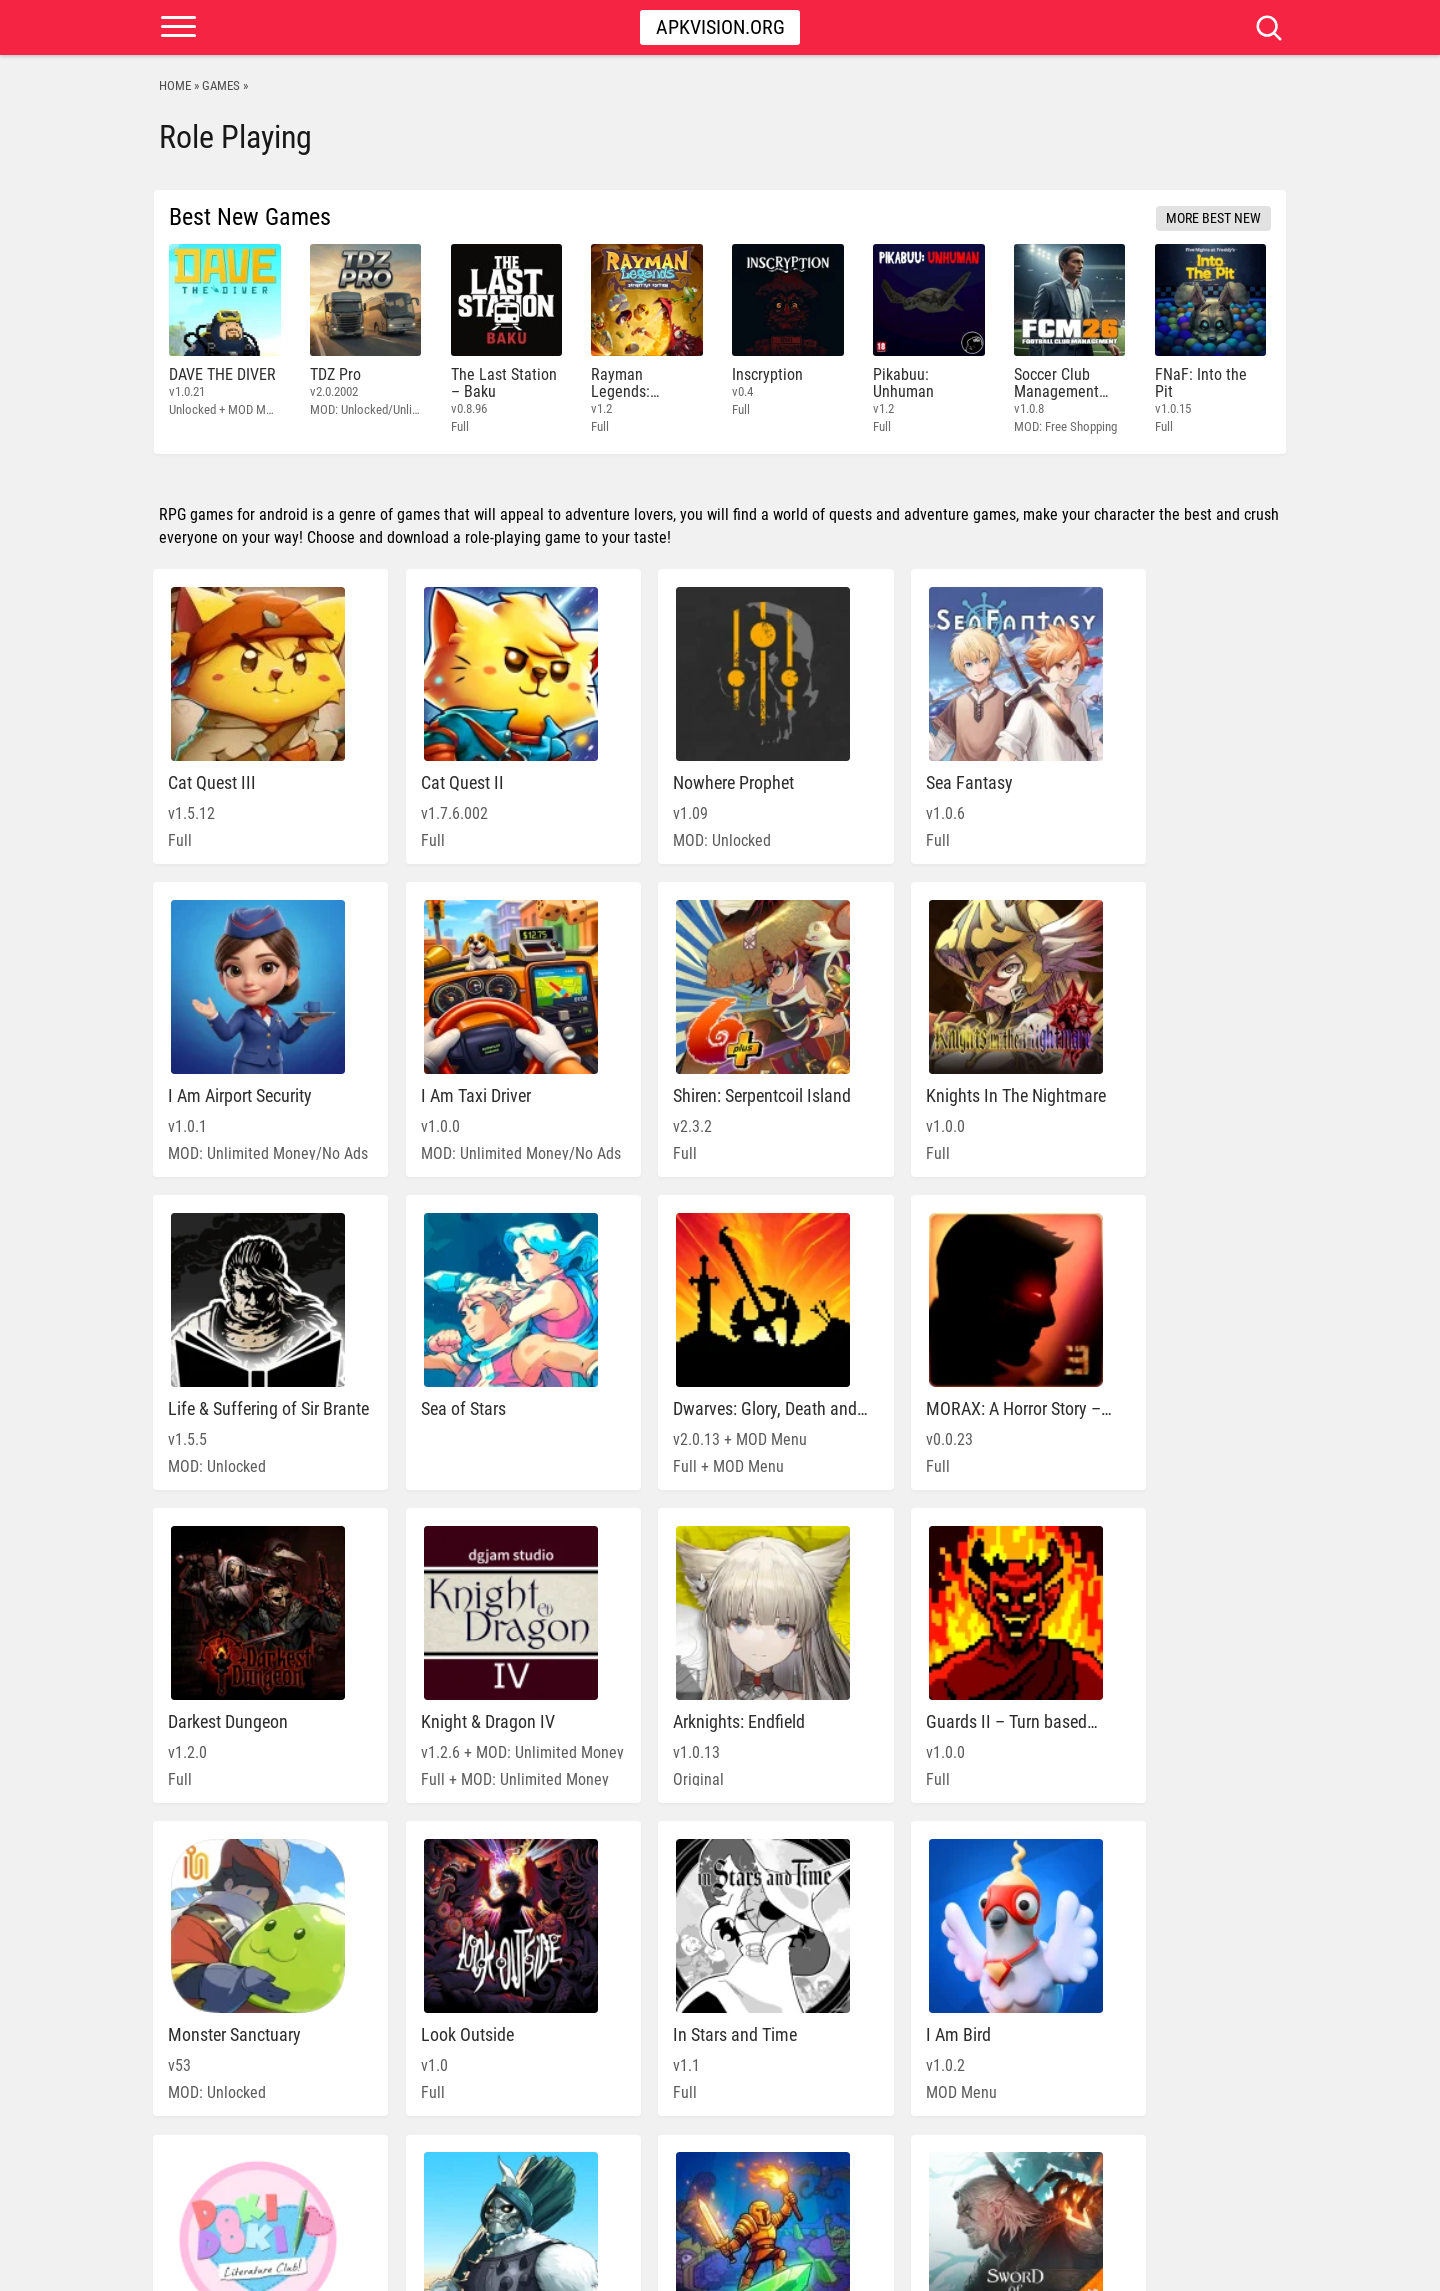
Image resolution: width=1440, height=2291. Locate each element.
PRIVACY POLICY (1111, 2266)
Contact (1246, 2266)
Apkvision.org (720, 27)
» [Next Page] (856, 2182)
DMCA (1188, 2266)
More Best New (1213, 218)
